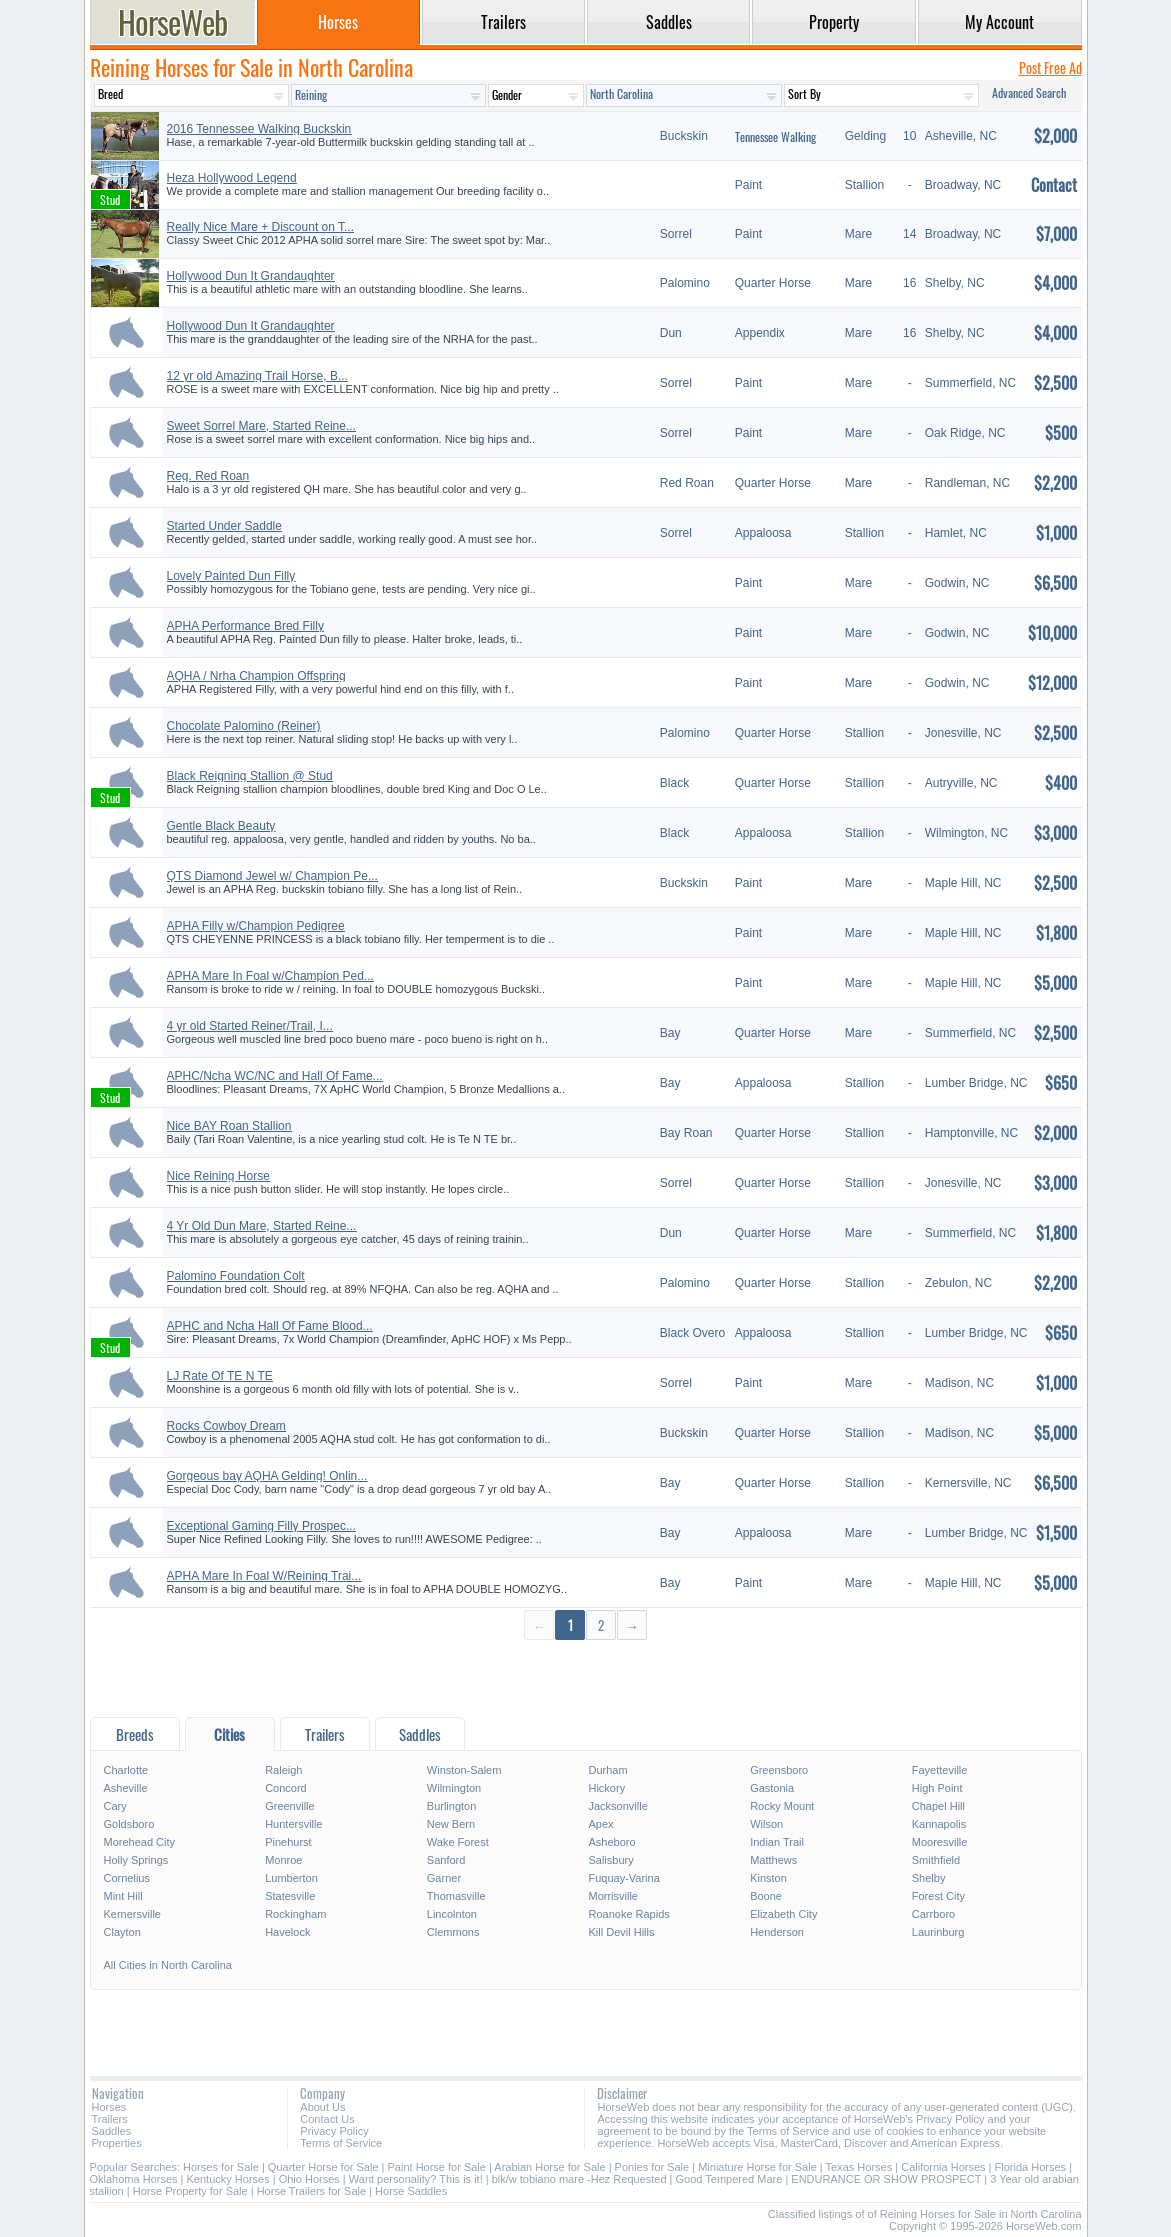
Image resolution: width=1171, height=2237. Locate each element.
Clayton (122, 1932)
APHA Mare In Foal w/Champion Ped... (270, 976)
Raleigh (283, 1770)
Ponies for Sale (652, 2167)
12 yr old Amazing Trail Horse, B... (257, 376)
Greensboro (779, 1770)
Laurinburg (938, 1932)
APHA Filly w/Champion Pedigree (256, 926)
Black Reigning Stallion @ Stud (250, 776)
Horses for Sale (221, 2167)
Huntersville (293, 1824)
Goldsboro (129, 1824)
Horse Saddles (411, 2191)
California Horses (943, 2167)
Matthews (773, 1860)
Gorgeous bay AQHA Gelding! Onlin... (267, 1476)
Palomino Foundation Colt (236, 1276)
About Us (322, 2107)
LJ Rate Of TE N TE (220, 1376)
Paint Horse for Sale (437, 2167)
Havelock (287, 1932)
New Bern (451, 1824)
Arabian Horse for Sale (549, 2167)
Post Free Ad (1050, 67)
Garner (444, 1878)
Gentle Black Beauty (221, 826)
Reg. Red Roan (208, 476)
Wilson (766, 1824)
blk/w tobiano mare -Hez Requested (579, 2179)
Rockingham (295, 1914)
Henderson (777, 1932)
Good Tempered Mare (729, 2179)
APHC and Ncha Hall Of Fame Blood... (270, 1326)
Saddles (112, 2131)
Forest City (938, 1896)
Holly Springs (136, 1860)
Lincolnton (452, 1914)
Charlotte (126, 1770)
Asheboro (611, 1842)
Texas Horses (859, 2167)
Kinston (768, 1878)
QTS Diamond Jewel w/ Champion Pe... (272, 876)
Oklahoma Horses (134, 2179)
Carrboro (933, 1914)
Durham (607, 1770)
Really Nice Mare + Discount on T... (261, 227)
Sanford (446, 1860)
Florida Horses (1031, 2167)
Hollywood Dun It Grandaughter (251, 276)
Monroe (283, 1860)
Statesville (290, 1896)
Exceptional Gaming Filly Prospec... (261, 1526)
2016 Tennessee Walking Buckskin (259, 129)
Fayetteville (940, 1770)
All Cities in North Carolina (168, 1965)
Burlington (452, 1806)
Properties (117, 2143)
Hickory (606, 1788)
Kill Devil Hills (621, 1932)
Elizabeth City (783, 1914)
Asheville (126, 1788)
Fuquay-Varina (623, 1878)
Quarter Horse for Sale (323, 2167)
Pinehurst (288, 1842)
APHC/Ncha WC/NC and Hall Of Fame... (275, 1076)
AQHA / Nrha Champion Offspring (256, 676)
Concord (286, 1788)
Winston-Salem (464, 1770)
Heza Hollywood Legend (232, 178)
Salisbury (610, 1860)
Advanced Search (1029, 92)
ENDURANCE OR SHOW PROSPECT (886, 2179)
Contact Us (327, 2119)
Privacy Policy (334, 2131)
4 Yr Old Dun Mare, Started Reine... (262, 1226)
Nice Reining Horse (218, 1176)
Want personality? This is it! (416, 2179)
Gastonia (772, 1788)
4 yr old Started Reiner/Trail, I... (250, 1026)
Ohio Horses (309, 2179)
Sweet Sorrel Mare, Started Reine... (261, 426)
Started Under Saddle (224, 526)
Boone (766, 1896)
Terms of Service (341, 2143)
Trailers (110, 2119)
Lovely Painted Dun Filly (231, 576)
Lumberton (291, 1878)
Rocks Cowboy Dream (226, 1426)
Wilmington (454, 1788)
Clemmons (453, 1932)
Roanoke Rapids (628, 1914)
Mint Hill (123, 1896)
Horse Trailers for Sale (311, 2191)
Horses (109, 2107)
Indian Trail (777, 1842)
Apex (600, 1824)
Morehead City (140, 1842)
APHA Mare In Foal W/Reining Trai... (264, 1576)
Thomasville (456, 1896)
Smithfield (936, 1860)
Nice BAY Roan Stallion (229, 1126)
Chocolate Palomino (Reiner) (244, 726)
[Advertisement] (586, 1677)
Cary (115, 1806)
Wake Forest (458, 1842)
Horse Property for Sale (190, 2191)
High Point (937, 1788)
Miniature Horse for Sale (757, 2167)
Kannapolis (939, 1824)
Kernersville (132, 1914)
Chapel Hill (938, 1806)
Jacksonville (617, 1806)
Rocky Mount (782, 1806)
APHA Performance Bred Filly (245, 626)
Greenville (290, 1806)
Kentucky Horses (228, 2179)
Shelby (929, 1878)
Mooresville (940, 1842)
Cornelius (127, 1878)
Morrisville (613, 1896)
